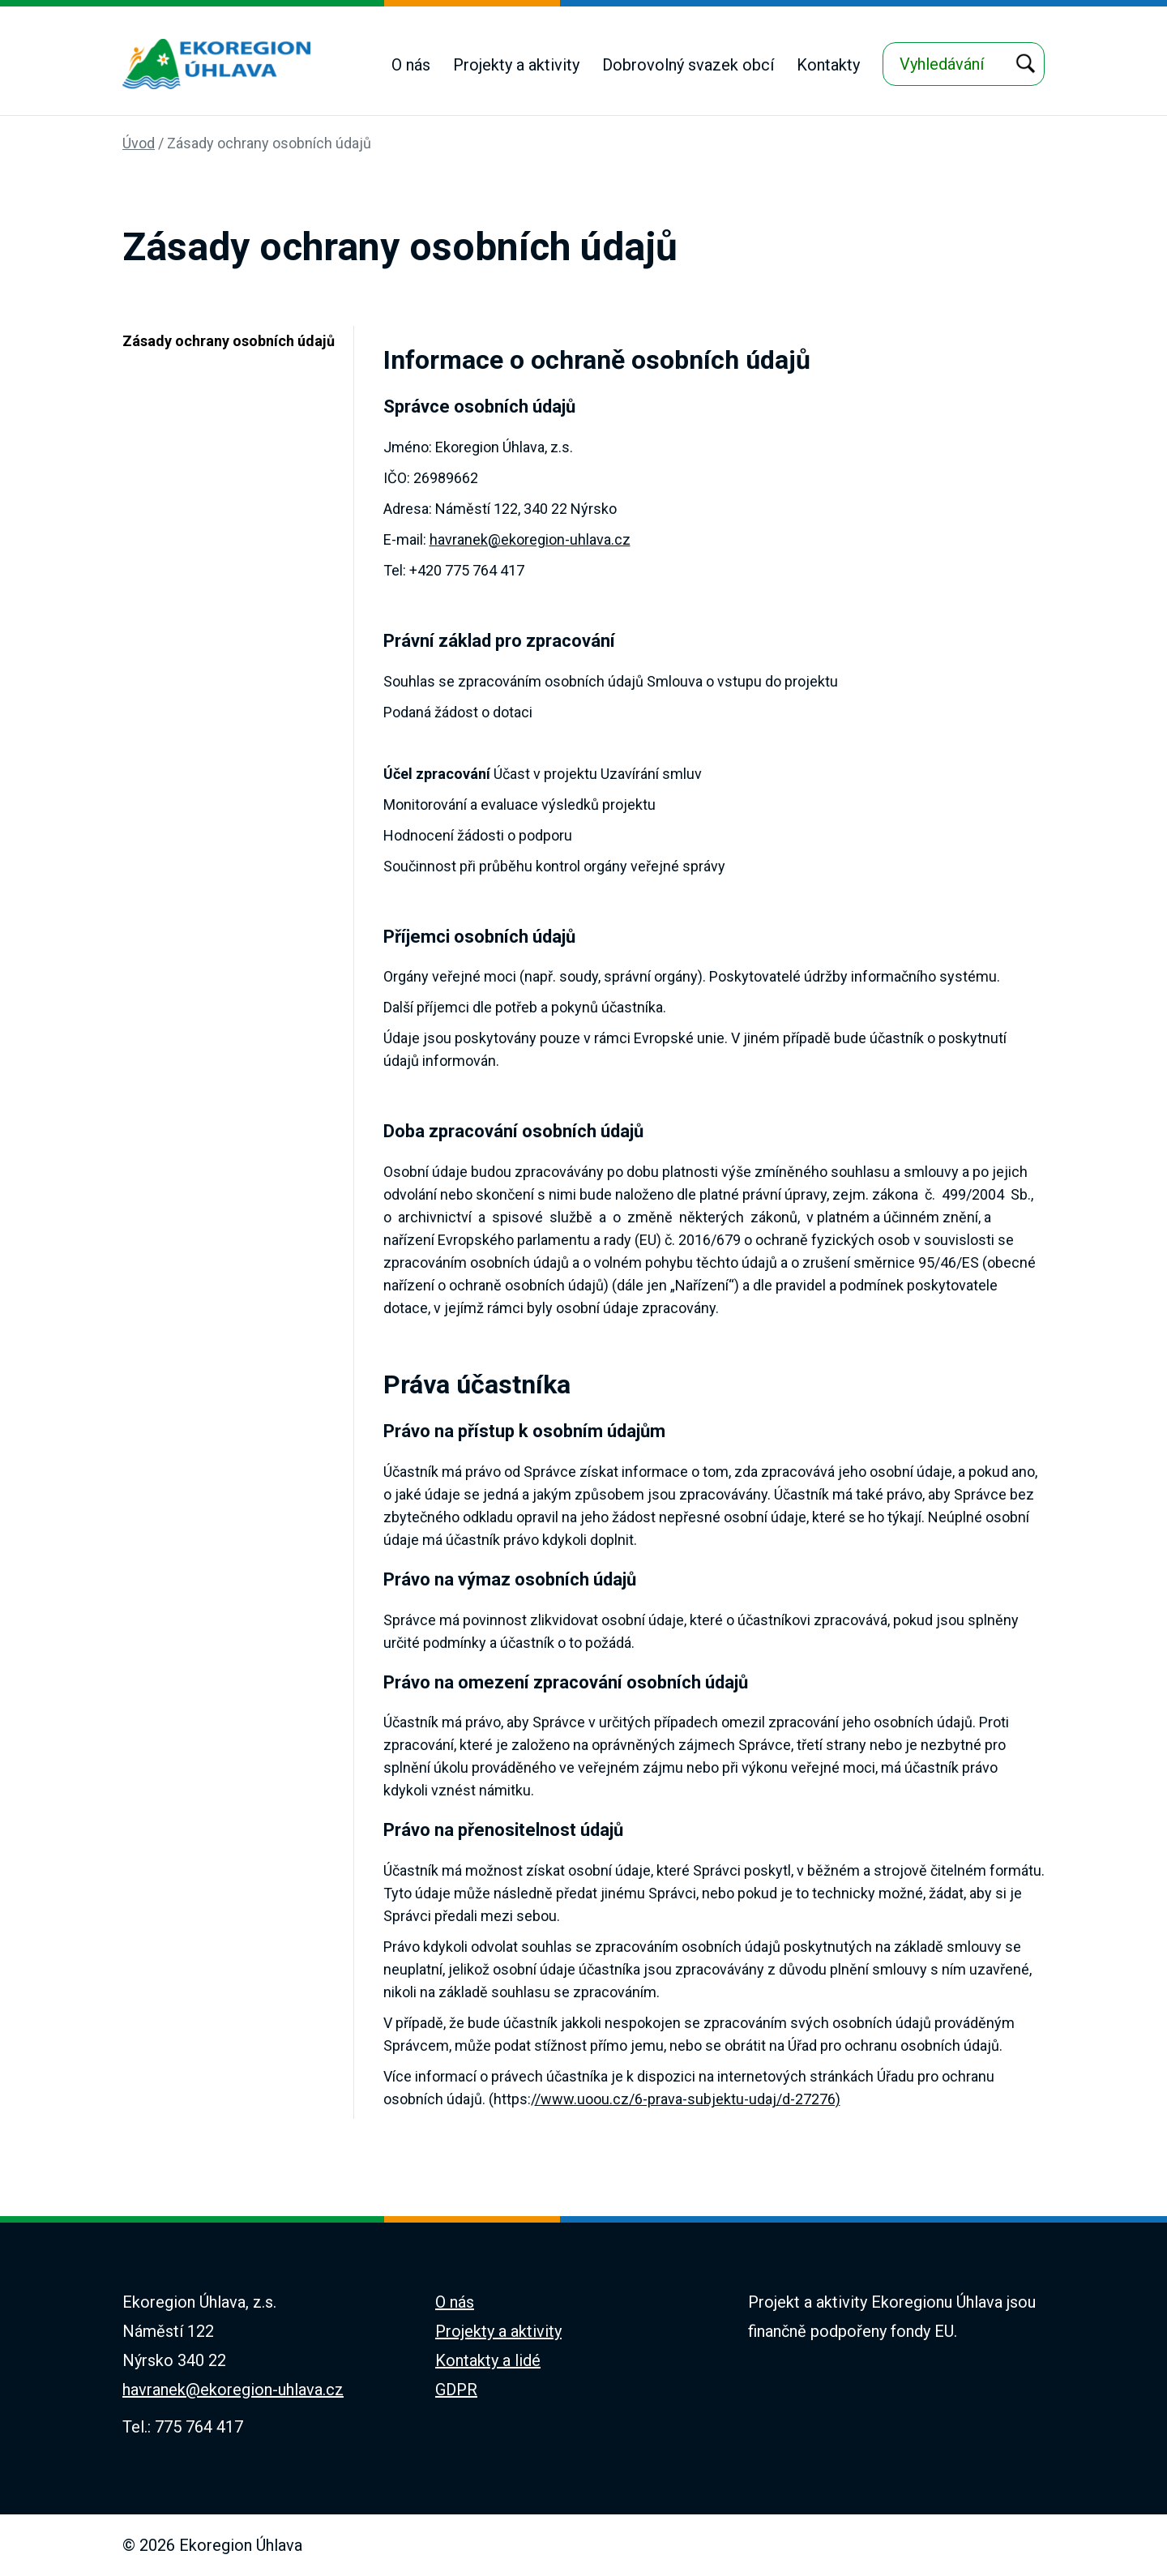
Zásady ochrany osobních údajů (269, 143)
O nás (410, 65)
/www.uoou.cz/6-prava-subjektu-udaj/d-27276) (687, 2098)
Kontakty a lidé (488, 2360)
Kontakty (828, 65)
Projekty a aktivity (516, 65)
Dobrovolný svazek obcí (688, 65)
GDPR (456, 2389)
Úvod (138, 143)
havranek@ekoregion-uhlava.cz (530, 539)
